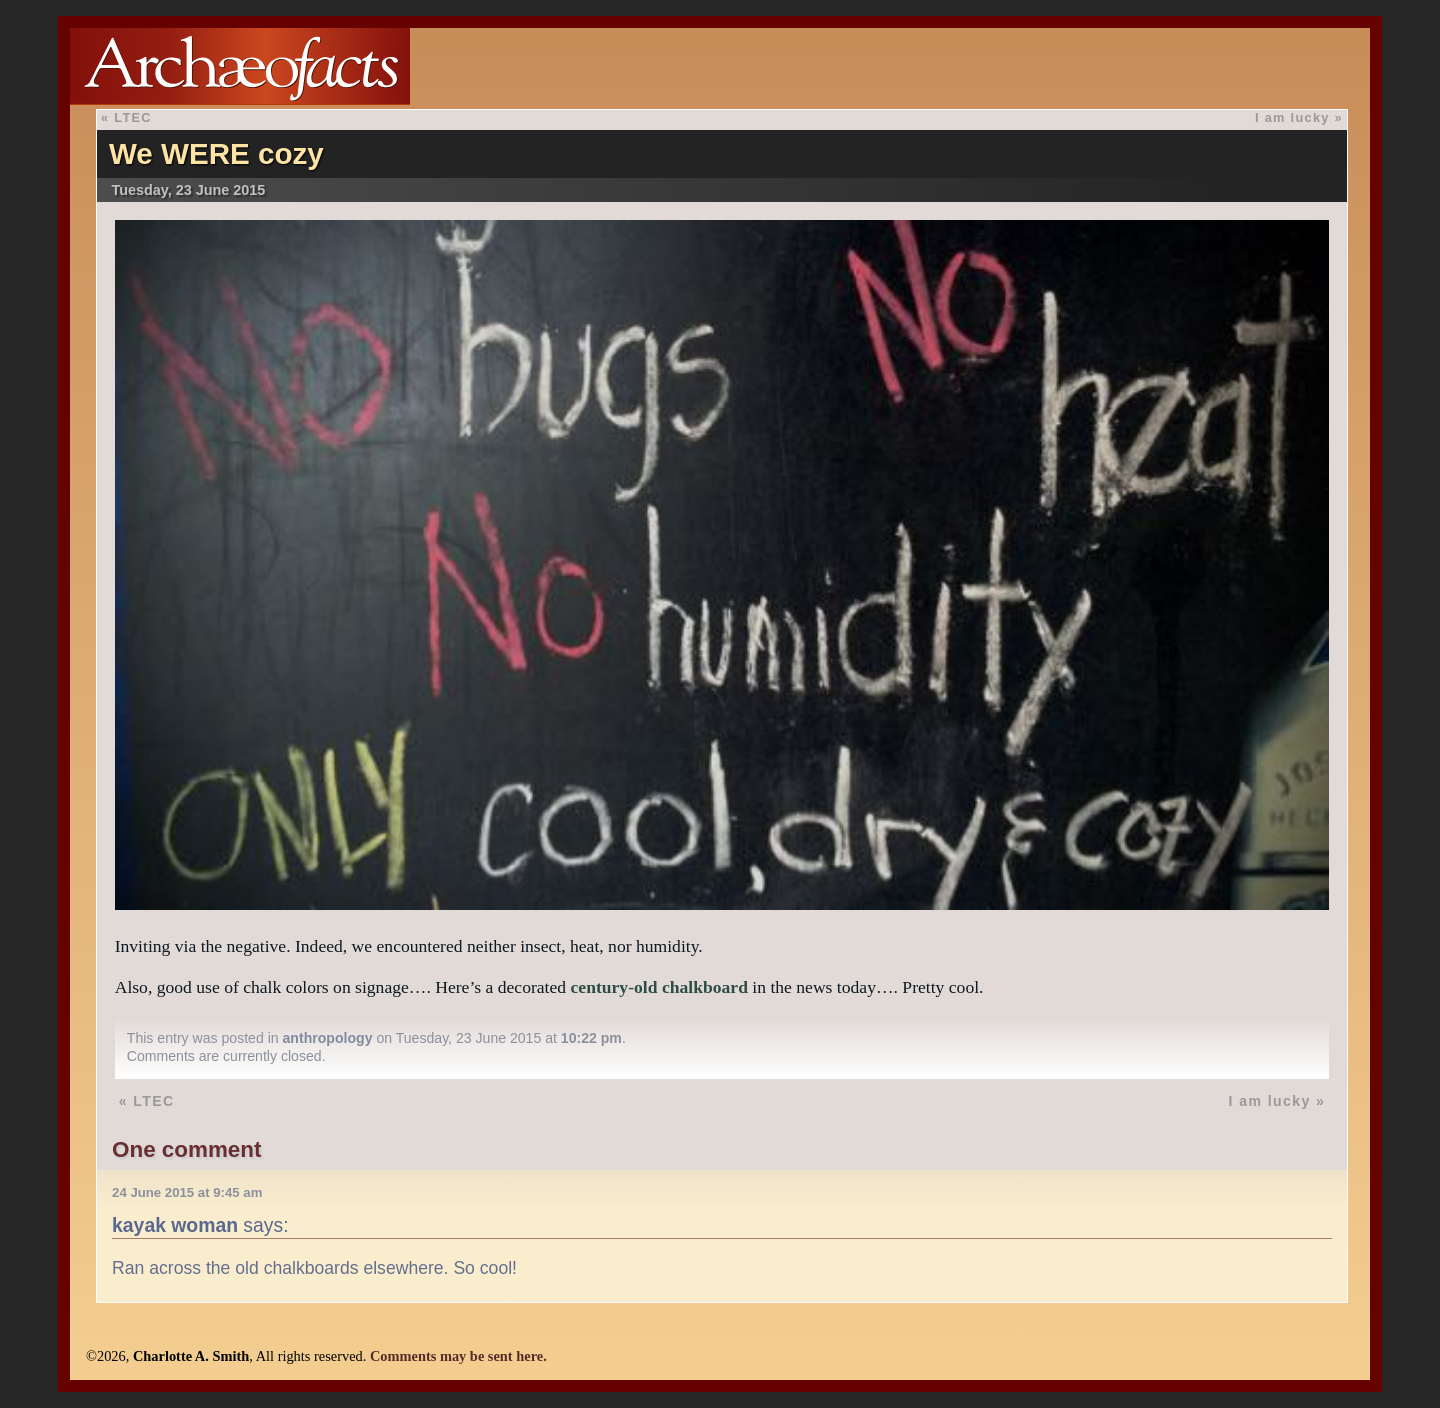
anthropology (328, 1038)
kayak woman (175, 1225)
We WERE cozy (216, 153)
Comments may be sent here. (458, 1356)
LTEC (133, 117)
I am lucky (1292, 117)
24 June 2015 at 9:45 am (187, 1192)
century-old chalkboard (659, 987)
